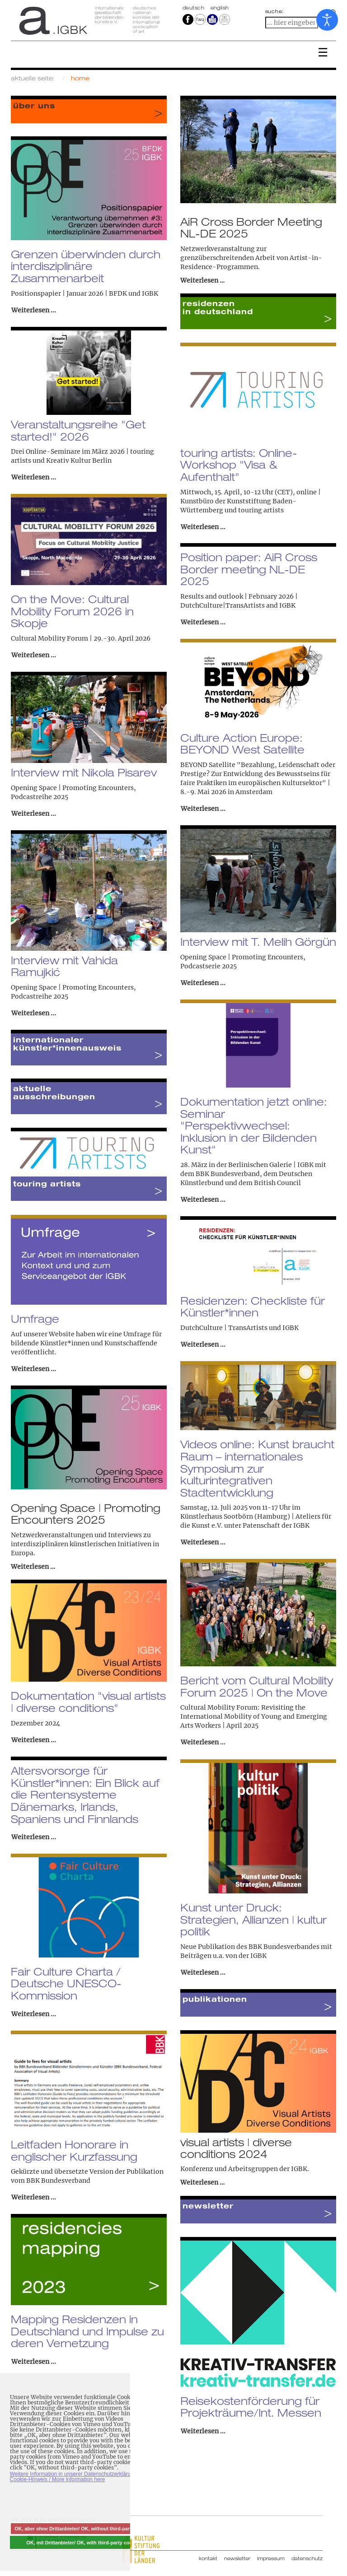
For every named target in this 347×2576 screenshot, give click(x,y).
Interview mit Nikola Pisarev (84, 772)
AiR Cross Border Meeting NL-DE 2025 (251, 227)
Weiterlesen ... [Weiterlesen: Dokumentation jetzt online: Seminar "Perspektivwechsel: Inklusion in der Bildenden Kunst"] (203, 1199)
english (220, 8)
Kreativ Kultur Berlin (79, 460)
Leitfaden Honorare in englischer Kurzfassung (74, 2150)
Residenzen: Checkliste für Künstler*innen (252, 1306)
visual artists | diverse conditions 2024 (236, 2148)
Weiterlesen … (202, 280)
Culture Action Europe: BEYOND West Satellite (242, 743)
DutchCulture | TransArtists (223, 1328)
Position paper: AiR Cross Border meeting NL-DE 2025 (248, 569)
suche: (274, 11)
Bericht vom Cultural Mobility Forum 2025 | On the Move (256, 1686)
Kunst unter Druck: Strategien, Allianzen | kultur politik (253, 1919)
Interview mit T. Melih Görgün (258, 941)
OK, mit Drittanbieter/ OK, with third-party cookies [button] (84, 2542)
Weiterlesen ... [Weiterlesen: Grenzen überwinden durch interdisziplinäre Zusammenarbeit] (33, 310)
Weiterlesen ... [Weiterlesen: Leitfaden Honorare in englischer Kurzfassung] (33, 2197)
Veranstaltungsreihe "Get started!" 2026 (78, 430)
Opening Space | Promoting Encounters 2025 (85, 1514)
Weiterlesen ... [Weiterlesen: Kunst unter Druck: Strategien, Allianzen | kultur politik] (203, 1972)
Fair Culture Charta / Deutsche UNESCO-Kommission (66, 1983)
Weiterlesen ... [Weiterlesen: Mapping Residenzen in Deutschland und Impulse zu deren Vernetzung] (33, 2361)
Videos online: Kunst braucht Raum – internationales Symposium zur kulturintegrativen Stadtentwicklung (257, 1468)
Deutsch (194, 8)
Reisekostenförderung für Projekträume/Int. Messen (250, 2407)
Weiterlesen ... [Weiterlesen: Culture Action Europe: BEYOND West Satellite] (203, 808)
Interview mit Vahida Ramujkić (64, 966)
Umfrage (35, 1318)
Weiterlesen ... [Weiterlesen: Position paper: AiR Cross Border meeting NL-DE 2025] (203, 622)
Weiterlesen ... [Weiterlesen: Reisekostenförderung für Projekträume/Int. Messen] (203, 2431)
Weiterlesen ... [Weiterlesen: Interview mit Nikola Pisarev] (33, 813)
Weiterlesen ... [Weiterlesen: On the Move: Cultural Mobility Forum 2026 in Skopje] (33, 655)
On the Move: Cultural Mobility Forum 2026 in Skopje (72, 611)
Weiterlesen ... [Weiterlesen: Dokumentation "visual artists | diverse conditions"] (33, 1740)
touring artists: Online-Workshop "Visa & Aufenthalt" (238, 464)
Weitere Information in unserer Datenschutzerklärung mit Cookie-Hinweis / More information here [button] (78, 2477)
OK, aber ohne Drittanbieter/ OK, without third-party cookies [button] (84, 2528)
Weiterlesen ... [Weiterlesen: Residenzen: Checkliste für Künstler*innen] (203, 1344)
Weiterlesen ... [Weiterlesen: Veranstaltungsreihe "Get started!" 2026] (33, 477)
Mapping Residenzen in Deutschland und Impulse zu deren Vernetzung (87, 2331)
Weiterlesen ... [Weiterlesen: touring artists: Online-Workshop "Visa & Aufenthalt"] (203, 527)
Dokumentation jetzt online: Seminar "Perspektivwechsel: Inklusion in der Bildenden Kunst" (253, 1125)
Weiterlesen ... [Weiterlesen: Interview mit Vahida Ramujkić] (33, 1013)
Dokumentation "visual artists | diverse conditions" (88, 1701)
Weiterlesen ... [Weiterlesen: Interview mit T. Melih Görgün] (203, 983)
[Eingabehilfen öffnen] (327, 20)
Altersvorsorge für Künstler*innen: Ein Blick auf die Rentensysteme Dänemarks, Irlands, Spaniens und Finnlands (85, 1794)
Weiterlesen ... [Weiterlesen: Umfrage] (33, 1369)
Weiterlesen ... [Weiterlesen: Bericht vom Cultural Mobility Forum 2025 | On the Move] (203, 1742)
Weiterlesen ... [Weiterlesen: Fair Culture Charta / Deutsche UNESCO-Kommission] (33, 2014)
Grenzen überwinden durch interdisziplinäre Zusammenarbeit (85, 266)
